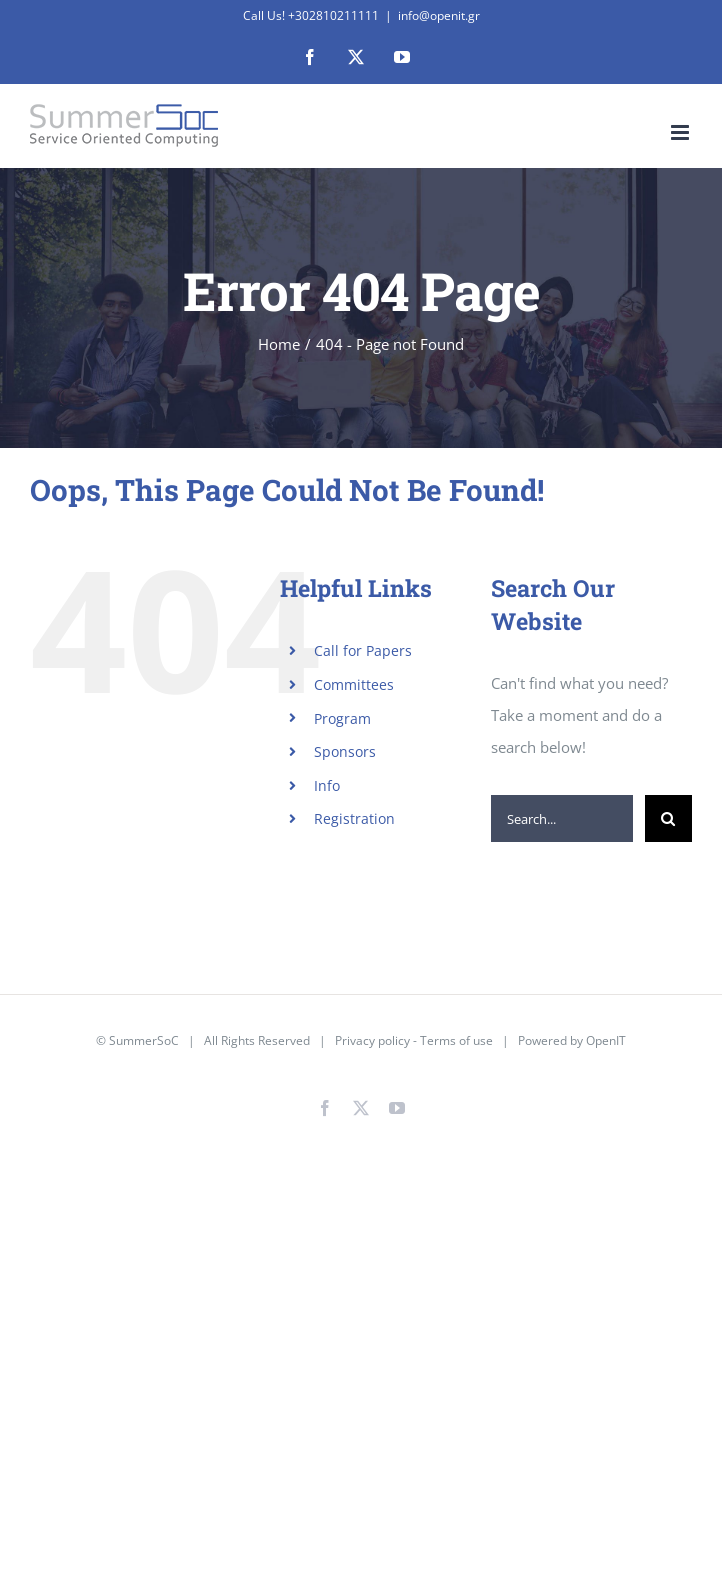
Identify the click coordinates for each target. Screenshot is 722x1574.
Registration (354, 818)
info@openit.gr (439, 15)
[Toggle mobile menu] (681, 132)
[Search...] (562, 818)
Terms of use (456, 1040)
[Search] (668, 818)
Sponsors (345, 751)
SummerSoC (144, 1040)
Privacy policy (372, 1040)
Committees (354, 684)
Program (342, 718)
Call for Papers (363, 650)
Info (327, 785)
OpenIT (606, 1040)
